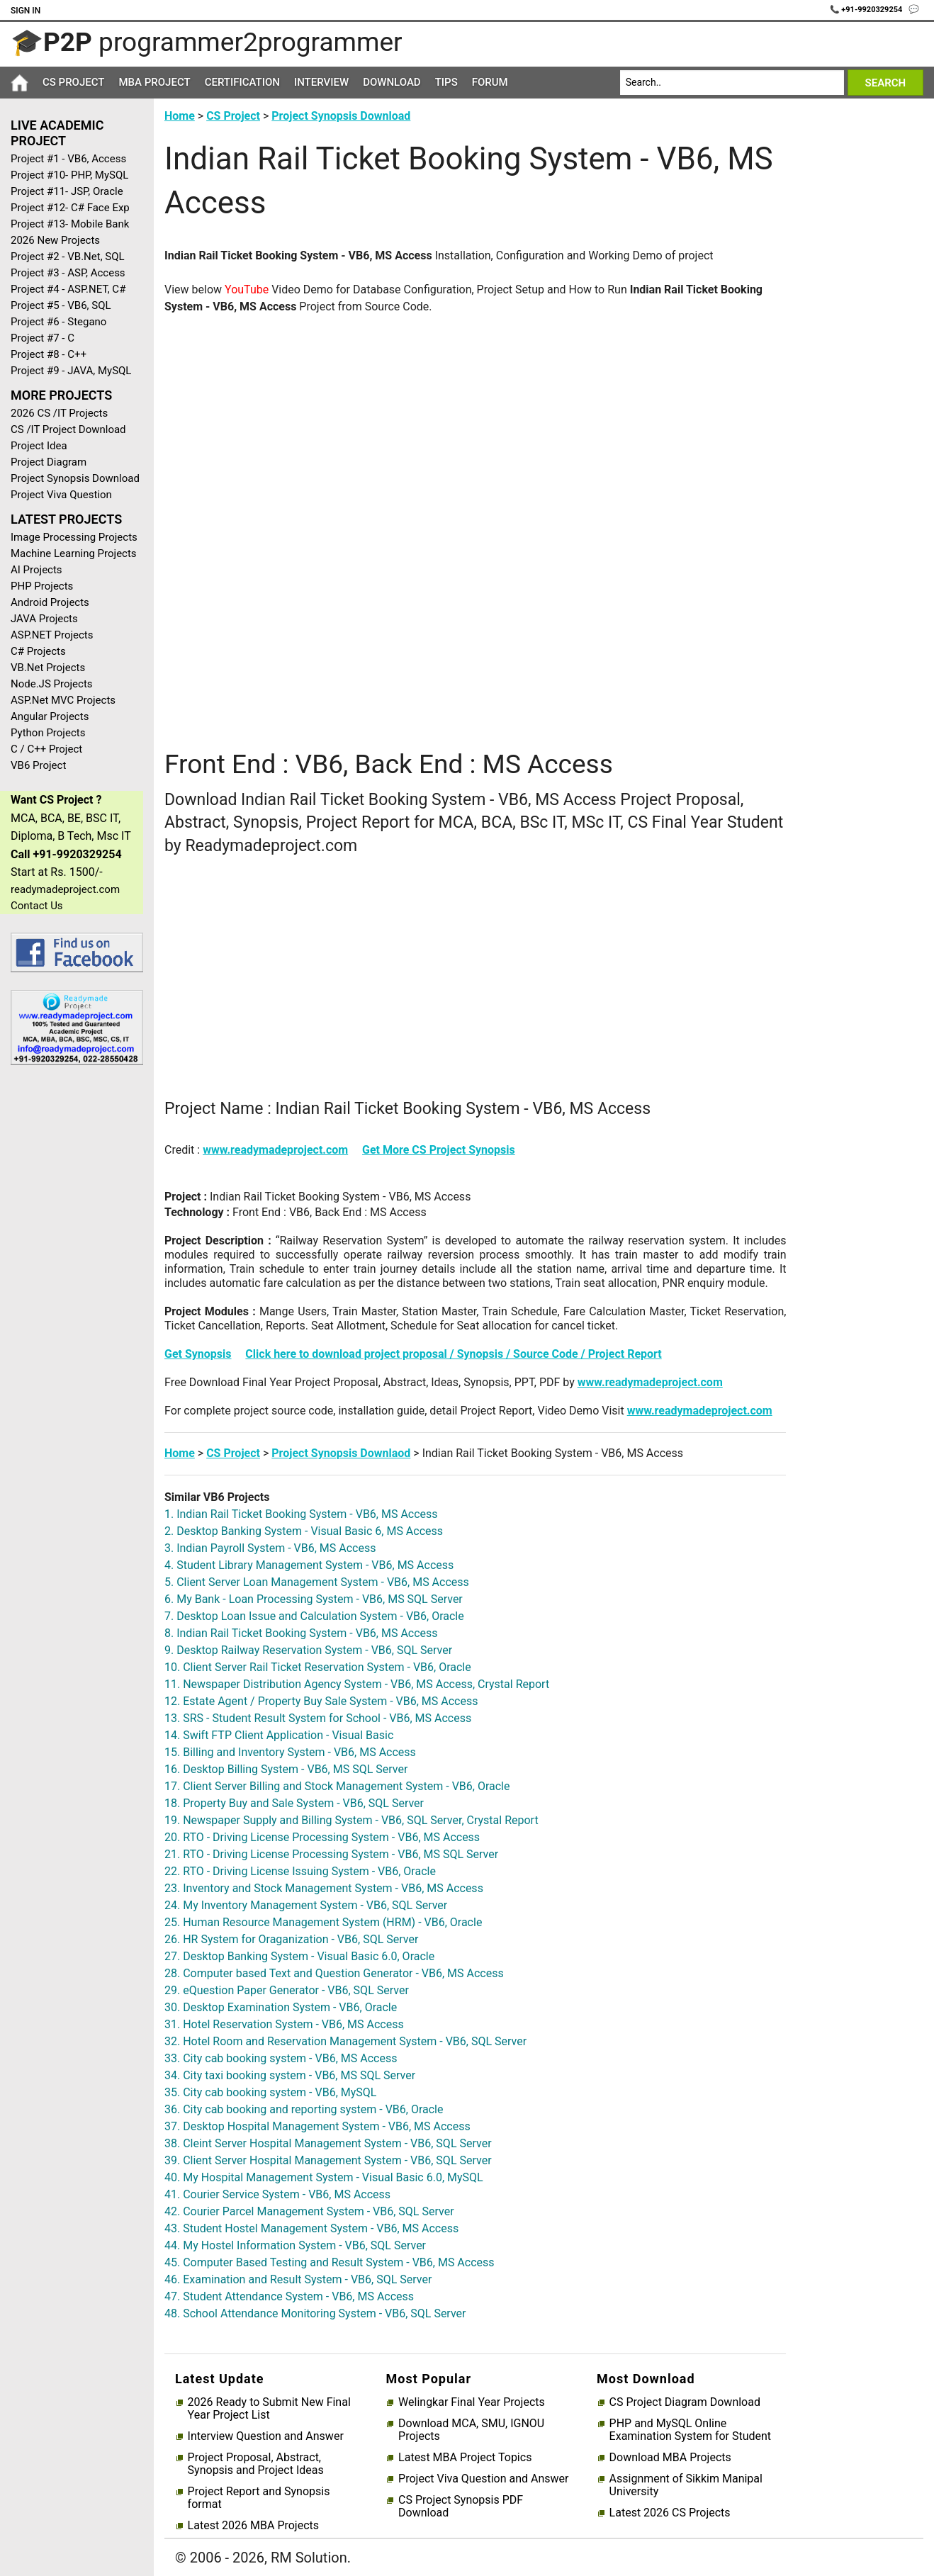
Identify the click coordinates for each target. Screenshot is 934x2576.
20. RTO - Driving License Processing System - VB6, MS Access (322, 1837)
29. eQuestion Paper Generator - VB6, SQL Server (286, 1990)
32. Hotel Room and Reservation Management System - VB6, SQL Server (345, 2041)
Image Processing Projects (74, 537)
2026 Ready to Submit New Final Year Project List (269, 2409)
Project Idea (39, 445)
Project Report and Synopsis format (259, 2498)
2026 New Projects (55, 240)
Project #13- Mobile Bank (70, 224)
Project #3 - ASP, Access (68, 272)
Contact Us (37, 905)
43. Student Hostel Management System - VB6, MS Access (311, 2228)
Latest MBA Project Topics (464, 2457)
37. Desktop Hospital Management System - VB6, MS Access (317, 2126)
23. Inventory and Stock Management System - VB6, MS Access (323, 1888)
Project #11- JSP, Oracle (67, 191)
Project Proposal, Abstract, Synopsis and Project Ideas (256, 2464)
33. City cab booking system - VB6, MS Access (280, 2058)
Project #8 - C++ (48, 354)
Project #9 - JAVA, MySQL (71, 370)
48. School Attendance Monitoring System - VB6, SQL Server (315, 2313)
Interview (321, 82)
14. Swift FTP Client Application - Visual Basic (278, 1735)
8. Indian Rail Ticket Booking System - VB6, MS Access (301, 1633)
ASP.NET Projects (52, 635)
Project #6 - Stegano (58, 321)
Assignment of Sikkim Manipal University (686, 2485)
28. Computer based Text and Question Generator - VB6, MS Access (334, 1973)
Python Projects (48, 732)
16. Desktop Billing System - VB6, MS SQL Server (285, 1769)
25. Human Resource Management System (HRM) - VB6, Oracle (323, 1922)
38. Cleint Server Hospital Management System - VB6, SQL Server (328, 2143)
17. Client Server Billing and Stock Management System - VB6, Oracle (337, 1786)
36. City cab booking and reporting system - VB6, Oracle (303, 2109)
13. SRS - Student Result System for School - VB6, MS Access (317, 1718)
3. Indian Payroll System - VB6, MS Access (270, 1548)
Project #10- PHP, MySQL (69, 175)
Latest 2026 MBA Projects (253, 2525)
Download (392, 82)
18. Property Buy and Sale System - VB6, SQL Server (294, 1803)
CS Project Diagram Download (684, 2402)
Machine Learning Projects (74, 553)
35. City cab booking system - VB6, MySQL (270, 2092)
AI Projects (36, 569)
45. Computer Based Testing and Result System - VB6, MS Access (329, 2262)
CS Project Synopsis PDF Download (460, 2506)
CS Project (73, 82)
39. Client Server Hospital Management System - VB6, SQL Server (328, 2160)
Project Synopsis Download (75, 478)
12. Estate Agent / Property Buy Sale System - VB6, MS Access (321, 1701)
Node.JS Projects (52, 683)
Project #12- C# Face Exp (70, 207)
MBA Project (154, 82)
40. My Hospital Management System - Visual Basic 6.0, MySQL (323, 2177)
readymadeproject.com (65, 889)
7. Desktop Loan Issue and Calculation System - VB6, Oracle (314, 1616)
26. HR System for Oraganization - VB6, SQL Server (291, 1939)
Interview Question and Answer (266, 2436)
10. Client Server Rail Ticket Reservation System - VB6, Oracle (317, 1667)
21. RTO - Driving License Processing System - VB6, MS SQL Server (331, 1854)
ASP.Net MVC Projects (63, 700)
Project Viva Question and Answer (483, 2479)
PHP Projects (42, 586)
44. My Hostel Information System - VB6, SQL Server (295, 2245)
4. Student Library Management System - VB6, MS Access (309, 1565)
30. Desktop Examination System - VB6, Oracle (280, 2007)
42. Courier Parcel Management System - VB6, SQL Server (309, 2211)
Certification (242, 82)
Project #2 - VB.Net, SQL (68, 256)
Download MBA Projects (670, 2457)
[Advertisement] (72, 1301)
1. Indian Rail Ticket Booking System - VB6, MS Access (301, 1514)
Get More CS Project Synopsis (438, 1150)
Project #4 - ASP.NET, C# (68, 289)
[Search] (732, 82)
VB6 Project (38, 765)
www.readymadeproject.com (275, 1150)
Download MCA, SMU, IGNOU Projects (471, 2430)
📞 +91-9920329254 (867, 9)
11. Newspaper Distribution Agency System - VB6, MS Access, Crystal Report (356, 1684)
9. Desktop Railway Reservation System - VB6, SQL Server (308, 1650)
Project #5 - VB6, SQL (61, 305)
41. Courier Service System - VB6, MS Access (277, 2194)
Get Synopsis (198, 1354)
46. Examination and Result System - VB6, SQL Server (298, 2279)
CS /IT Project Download (68, 429)
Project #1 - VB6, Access (68, 158)
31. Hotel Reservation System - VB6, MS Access (284, 2024)
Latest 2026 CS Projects (670, 2513)
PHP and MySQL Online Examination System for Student (690, 2430)
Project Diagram (48, 462)
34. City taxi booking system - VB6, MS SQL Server (289, 2075)
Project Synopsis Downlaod (340, 1453)
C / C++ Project (46, 749)
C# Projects (38, 651)
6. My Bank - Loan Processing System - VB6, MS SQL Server (313, 1599)
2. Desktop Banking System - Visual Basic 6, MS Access (303, 1531)
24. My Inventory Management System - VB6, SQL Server (305, 1905)
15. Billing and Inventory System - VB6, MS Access (290, 1752)
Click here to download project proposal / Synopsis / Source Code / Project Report (453, 1354)
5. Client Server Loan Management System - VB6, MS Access (316, 1582)
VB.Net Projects (48, 667)
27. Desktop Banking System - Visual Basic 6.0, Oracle (299, 1956)
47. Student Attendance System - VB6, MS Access (289, 2296)
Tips (446, 82)
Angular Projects (50, 716)
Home (179, 116)
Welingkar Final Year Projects (471, 2402)
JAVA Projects (44, 618)
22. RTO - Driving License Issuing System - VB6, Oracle (300, 1871)
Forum (490, 82)
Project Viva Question (61, 494)
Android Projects (50, 602)
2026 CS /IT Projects (59, 413)
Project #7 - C (42, 338)
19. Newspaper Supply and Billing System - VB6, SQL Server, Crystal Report (351, 1820)
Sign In (25, 11)
